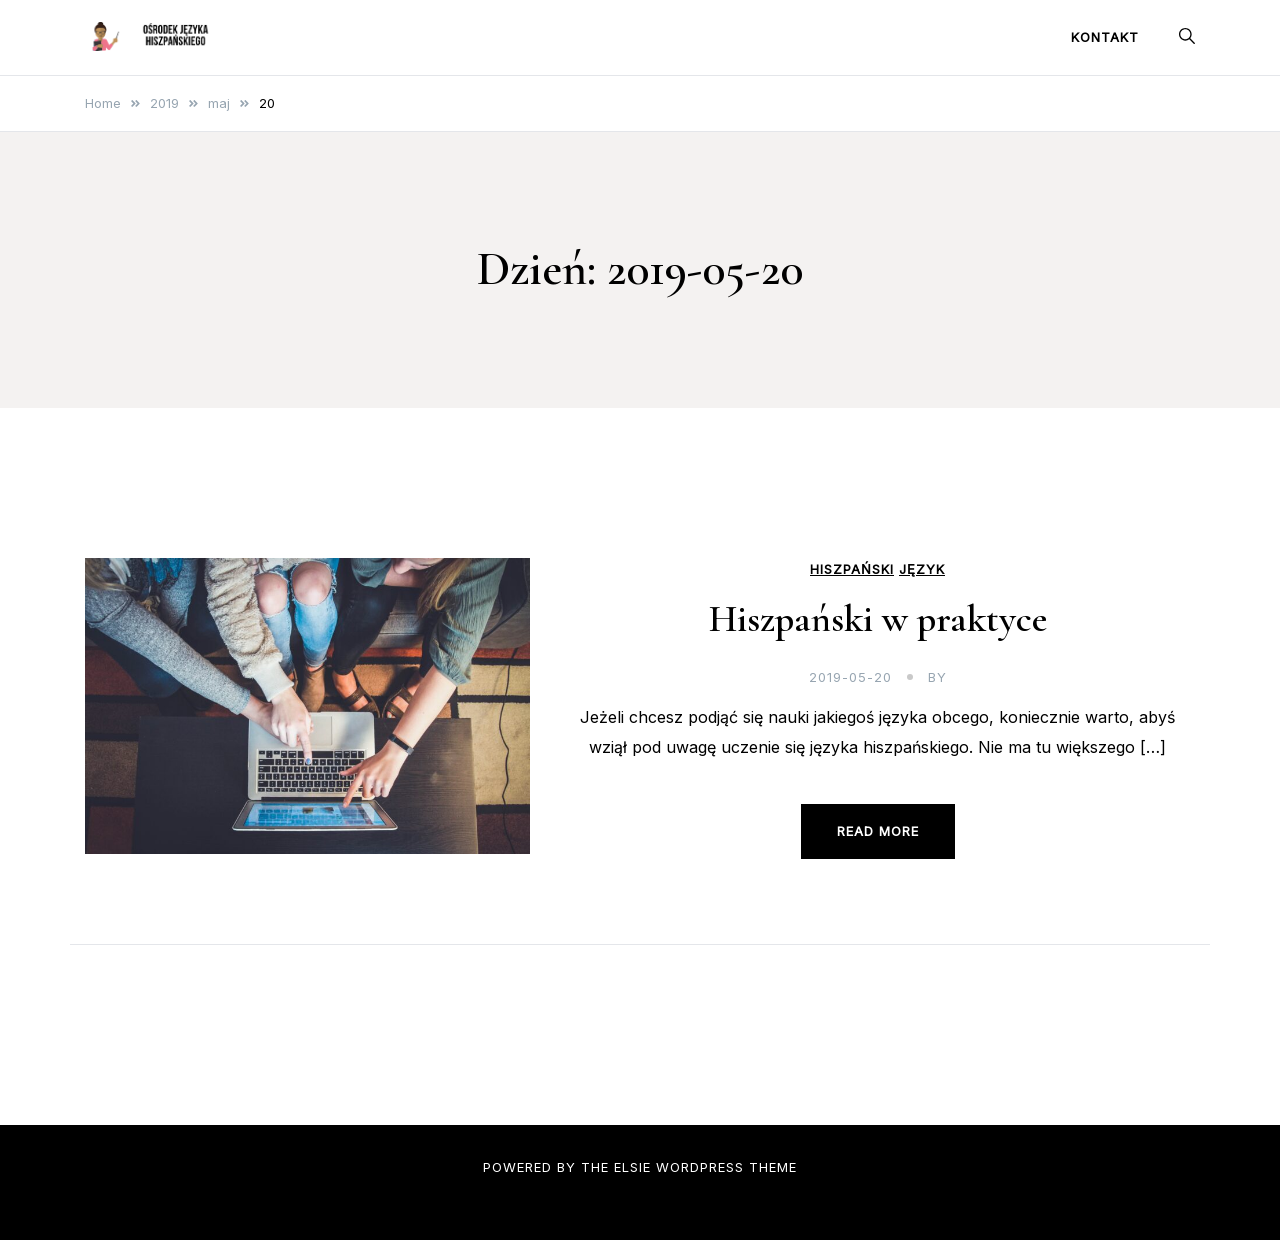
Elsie (632, 1167)
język (922, 569)
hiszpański (852, 569)
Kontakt (1105, 37)
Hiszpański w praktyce (878, 619)
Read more (878, 831)
